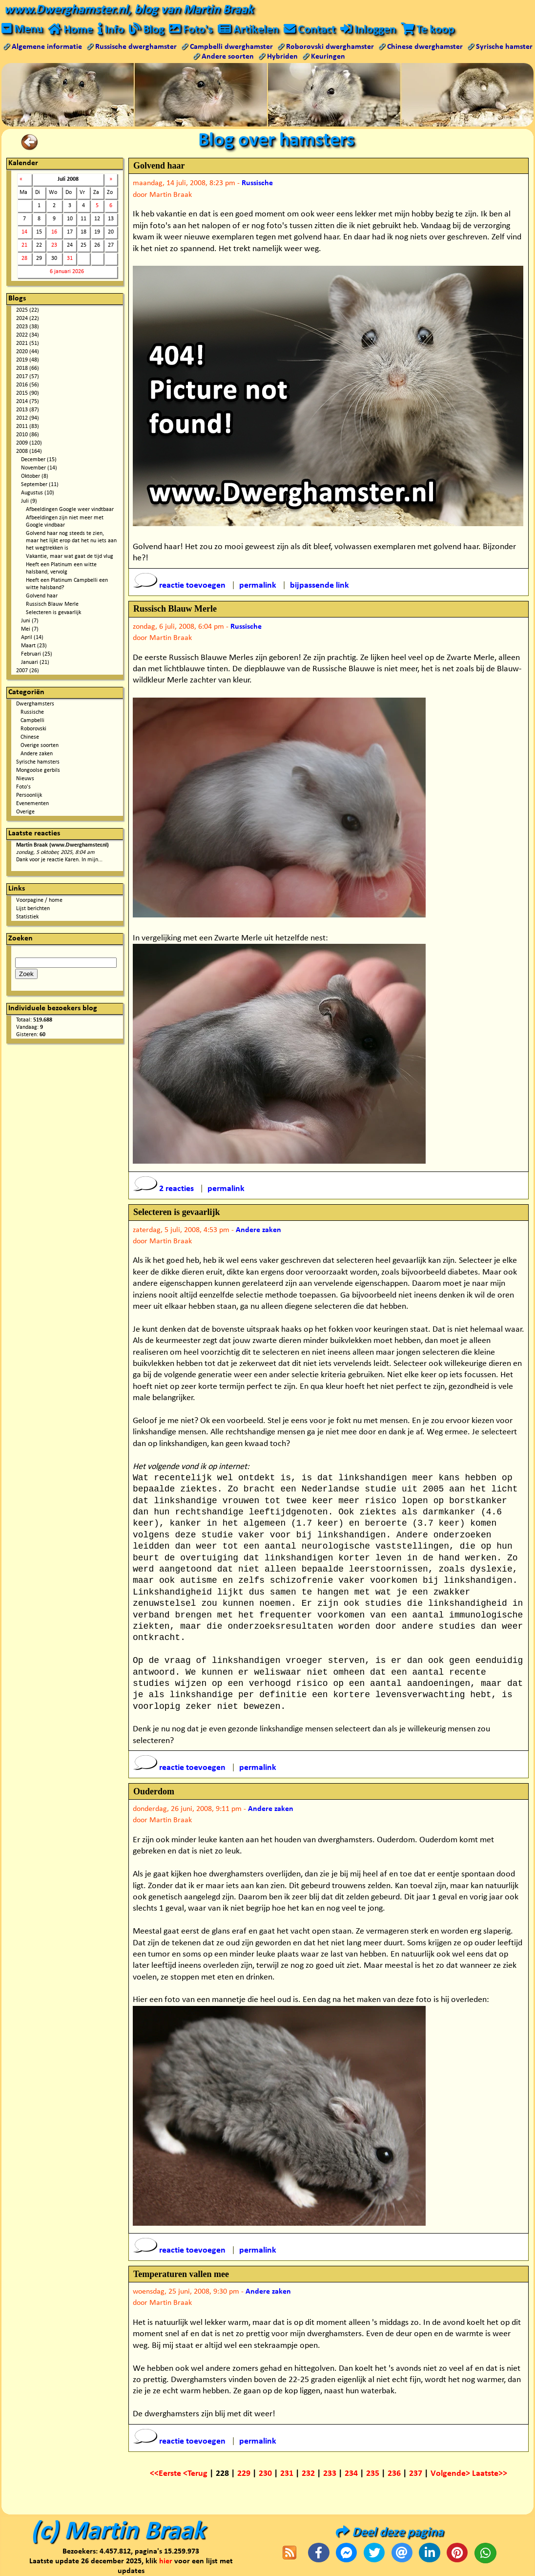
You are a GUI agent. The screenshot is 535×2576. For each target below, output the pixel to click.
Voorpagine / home (39, 900)
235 (372, 2473)
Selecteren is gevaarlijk (53, 613)
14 (24, 232)
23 (54, 245)
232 (308, 2473)
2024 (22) (27, 318)
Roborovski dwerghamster (330, 47)
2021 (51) (27, 343)
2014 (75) (27, 401)
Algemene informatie (47, 47)
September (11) (40, 485)
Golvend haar (42, 596)
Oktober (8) (34, 476)
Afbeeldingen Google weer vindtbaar (70, 509)
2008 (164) (29, 451)
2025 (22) (27, 310)
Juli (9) (29, 501)
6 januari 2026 (67, 272)
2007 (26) (27, 671)
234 (351, 2473)
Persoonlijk (29, 795)
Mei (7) (30, 629)
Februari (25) (36, 654)
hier (165, 2561)
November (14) (39, 468)
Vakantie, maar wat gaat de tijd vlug (69, 556)
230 (265, 2473)
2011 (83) (27, 426)
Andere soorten (228, 57)
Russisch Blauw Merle (52, 604)
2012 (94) (27, 418)
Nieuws (25, 779)
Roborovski (33, 729)
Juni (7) (30, 621)
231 (286, 2473)
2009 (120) (29, 443)
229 (243, 2473)
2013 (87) (27, 410)
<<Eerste (166, 2473)
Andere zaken (37, 754)
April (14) (32, 637)
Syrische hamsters (38, 762)
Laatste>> (489, 2473)
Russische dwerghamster (136, 47)
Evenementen (32, 804)
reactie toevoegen (180, 585)
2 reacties (164, 1188)
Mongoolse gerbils (38, 770)
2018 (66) (27, 368)
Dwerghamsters (35, 704)
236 (394, 2473)
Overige (25, 812)
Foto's (23, 787)
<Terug (196, 2473)
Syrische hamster (504, 47)
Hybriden (282, 57)
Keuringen (328, 57)
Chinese (30, 737)
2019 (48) (27, 360)
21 (24, 245)
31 (70, 258)
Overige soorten (40, 745)
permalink (257, 585)
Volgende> (451, 2473)
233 (329, 2473)
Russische (32, 712)
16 (54, 232)
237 (415, 2473)
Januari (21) (35, 662)
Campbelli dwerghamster (231, 47)
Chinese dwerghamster (425, 47)
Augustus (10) (37, 493)
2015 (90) (27, 393)
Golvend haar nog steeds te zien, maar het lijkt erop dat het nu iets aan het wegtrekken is (71, 541)
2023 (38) (27, 327)
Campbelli (32, 721)
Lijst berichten (33, 909)
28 (24, 258)
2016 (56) (27, 385)
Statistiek (27, 917)
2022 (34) (27, 335)
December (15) (39, 460)
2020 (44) (27, 352)
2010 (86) (27, 435)
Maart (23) (34, 646)
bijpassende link (319, 585)
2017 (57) (27, 377)
